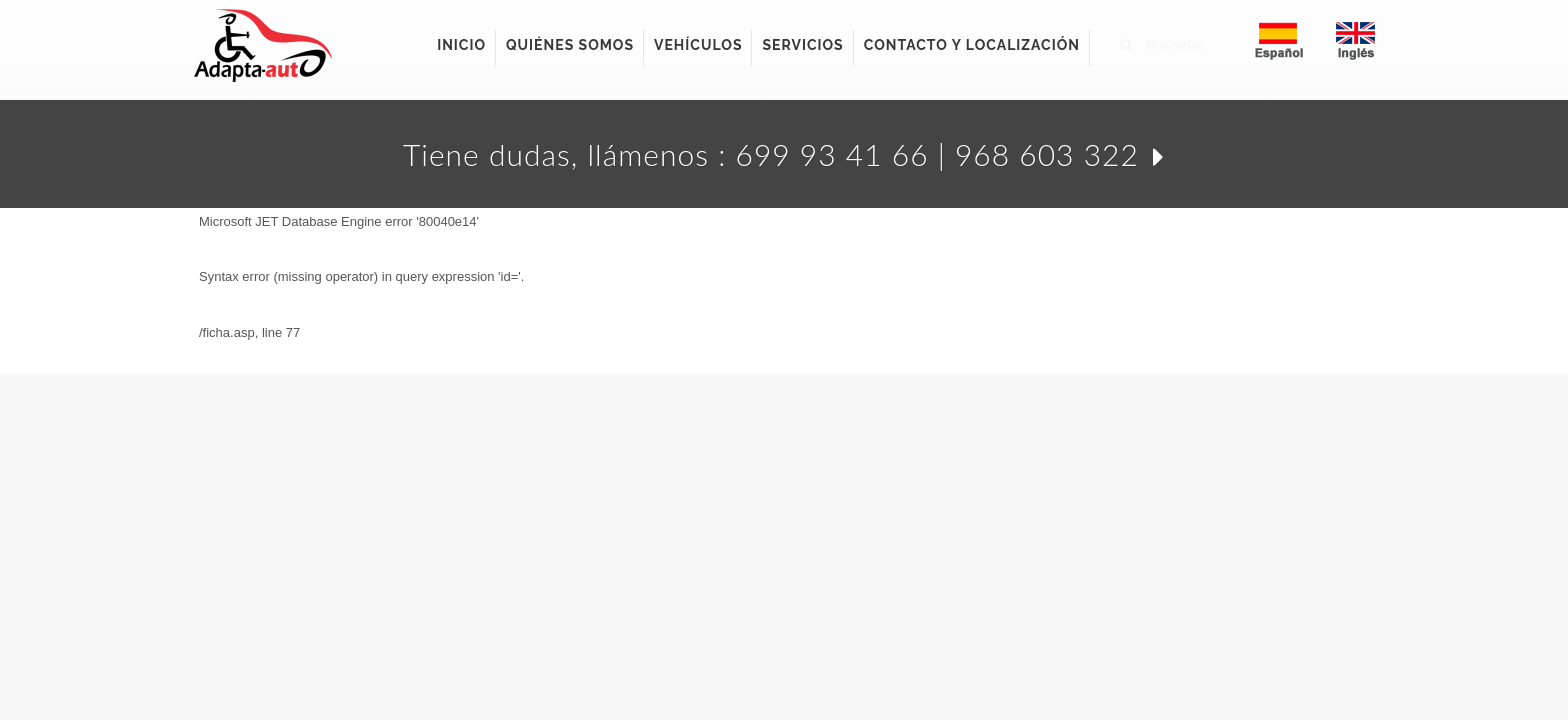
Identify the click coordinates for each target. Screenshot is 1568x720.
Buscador (1162, 42)
